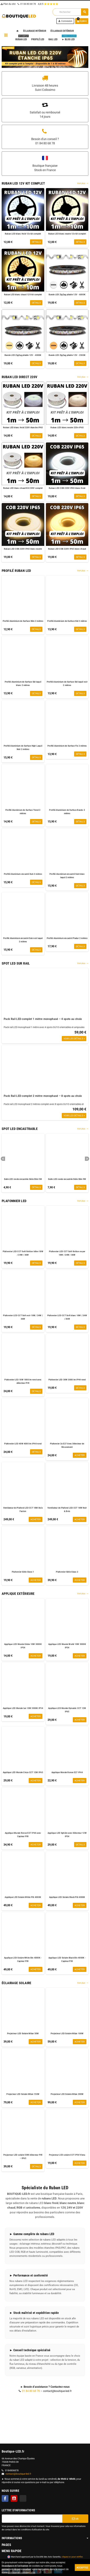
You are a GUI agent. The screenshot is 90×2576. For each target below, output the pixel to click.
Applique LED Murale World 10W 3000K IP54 (67, 1646)
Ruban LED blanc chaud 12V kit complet (23, 294)
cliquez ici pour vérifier (72, 2556)
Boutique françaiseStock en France (45, 168)
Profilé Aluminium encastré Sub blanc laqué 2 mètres (67, 876)
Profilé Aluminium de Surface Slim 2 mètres (23, 621)
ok (75, 2518)
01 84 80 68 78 (27, 4)
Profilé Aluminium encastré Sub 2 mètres (23, 874)
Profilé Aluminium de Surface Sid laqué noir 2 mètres (67, 683)
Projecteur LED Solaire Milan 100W (67, 2033)
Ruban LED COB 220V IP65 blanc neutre (23, 549)
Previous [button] (3, 1159)
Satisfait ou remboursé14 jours (45, 114)
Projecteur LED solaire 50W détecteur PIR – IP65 (23, 2157)
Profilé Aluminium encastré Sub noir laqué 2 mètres (23, 940)
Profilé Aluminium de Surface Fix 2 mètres (67, 746)
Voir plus (82, 183)
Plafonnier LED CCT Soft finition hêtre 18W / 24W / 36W (23, 1253)
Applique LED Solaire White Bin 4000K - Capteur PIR (23, 1959)
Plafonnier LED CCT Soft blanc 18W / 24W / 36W (67, 1317)
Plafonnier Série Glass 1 (23, 1572)
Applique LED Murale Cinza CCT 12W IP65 (23, 1772)
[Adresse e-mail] (32, 2518)
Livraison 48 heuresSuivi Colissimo (45, 88)
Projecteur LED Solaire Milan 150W (22, 2094)
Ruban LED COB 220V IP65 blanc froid (67, 488)
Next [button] (87, 1159)
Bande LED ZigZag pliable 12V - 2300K (67, 355)
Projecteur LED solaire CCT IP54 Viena (67, 2155)
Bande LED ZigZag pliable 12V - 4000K (23, 355)
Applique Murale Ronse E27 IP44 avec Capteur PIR (23, 1835)
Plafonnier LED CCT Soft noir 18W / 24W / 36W (23, 1317)
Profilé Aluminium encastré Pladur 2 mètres (67, 938)
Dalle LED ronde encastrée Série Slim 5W (23, 1179)
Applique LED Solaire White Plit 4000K (23, 1897)
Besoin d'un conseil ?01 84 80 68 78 (45, 141)
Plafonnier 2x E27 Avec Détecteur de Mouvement (67, 1445)
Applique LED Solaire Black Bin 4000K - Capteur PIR (67, 1959)
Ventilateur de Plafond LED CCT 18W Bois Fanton (23, 1509)
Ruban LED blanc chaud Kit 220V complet (23, 488)
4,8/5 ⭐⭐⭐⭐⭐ (48, 4)
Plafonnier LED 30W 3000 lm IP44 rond (67, 1379)
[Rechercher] (70, 12)
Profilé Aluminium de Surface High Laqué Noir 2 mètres (23, 747)
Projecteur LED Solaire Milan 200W (67, 2094)
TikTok (23, 2498)
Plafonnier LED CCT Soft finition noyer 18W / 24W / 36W (67, 1253)
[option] (23, 1163)
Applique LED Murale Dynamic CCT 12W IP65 (67, 1710)
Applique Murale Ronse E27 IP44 (67, 1772)
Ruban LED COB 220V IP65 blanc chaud (67, 549)
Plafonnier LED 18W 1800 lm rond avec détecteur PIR (22, 1381)
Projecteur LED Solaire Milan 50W (23, 2033)
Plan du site (8, 4)
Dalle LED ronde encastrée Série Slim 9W (67, 1179)
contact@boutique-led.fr (18, 2473)
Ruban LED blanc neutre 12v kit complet (67, 234)
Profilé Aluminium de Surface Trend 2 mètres (23, 812)
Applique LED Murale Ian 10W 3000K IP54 (23, 1708)
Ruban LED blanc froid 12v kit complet (23, 234)
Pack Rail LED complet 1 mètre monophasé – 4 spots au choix (43, 1019)
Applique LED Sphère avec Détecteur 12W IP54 (67, 1835)
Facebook (5, 2498)
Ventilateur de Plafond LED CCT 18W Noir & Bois (67, 1509)
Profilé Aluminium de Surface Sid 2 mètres (67, 621)
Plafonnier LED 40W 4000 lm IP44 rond (23, 1444)
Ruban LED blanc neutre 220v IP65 (67, 427)
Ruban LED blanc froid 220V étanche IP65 (23, 427)
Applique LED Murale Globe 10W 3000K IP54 (23, 1646)
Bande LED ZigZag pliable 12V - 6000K (67, 294)
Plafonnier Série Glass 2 (67, 1572)
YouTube (14, 2498)
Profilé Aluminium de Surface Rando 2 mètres (67, 812)
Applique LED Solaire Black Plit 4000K (67, 1897)
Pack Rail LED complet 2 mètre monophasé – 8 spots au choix (43, 1095)
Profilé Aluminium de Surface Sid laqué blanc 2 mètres (23, 683)
